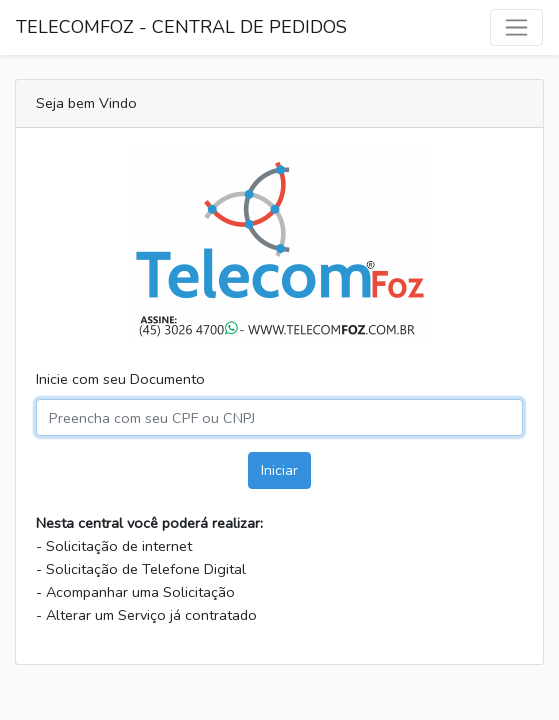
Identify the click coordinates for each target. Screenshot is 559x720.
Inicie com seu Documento (120, 379)
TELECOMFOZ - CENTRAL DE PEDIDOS (181, 27)
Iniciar (279, 470)
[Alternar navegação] (516, 27)
